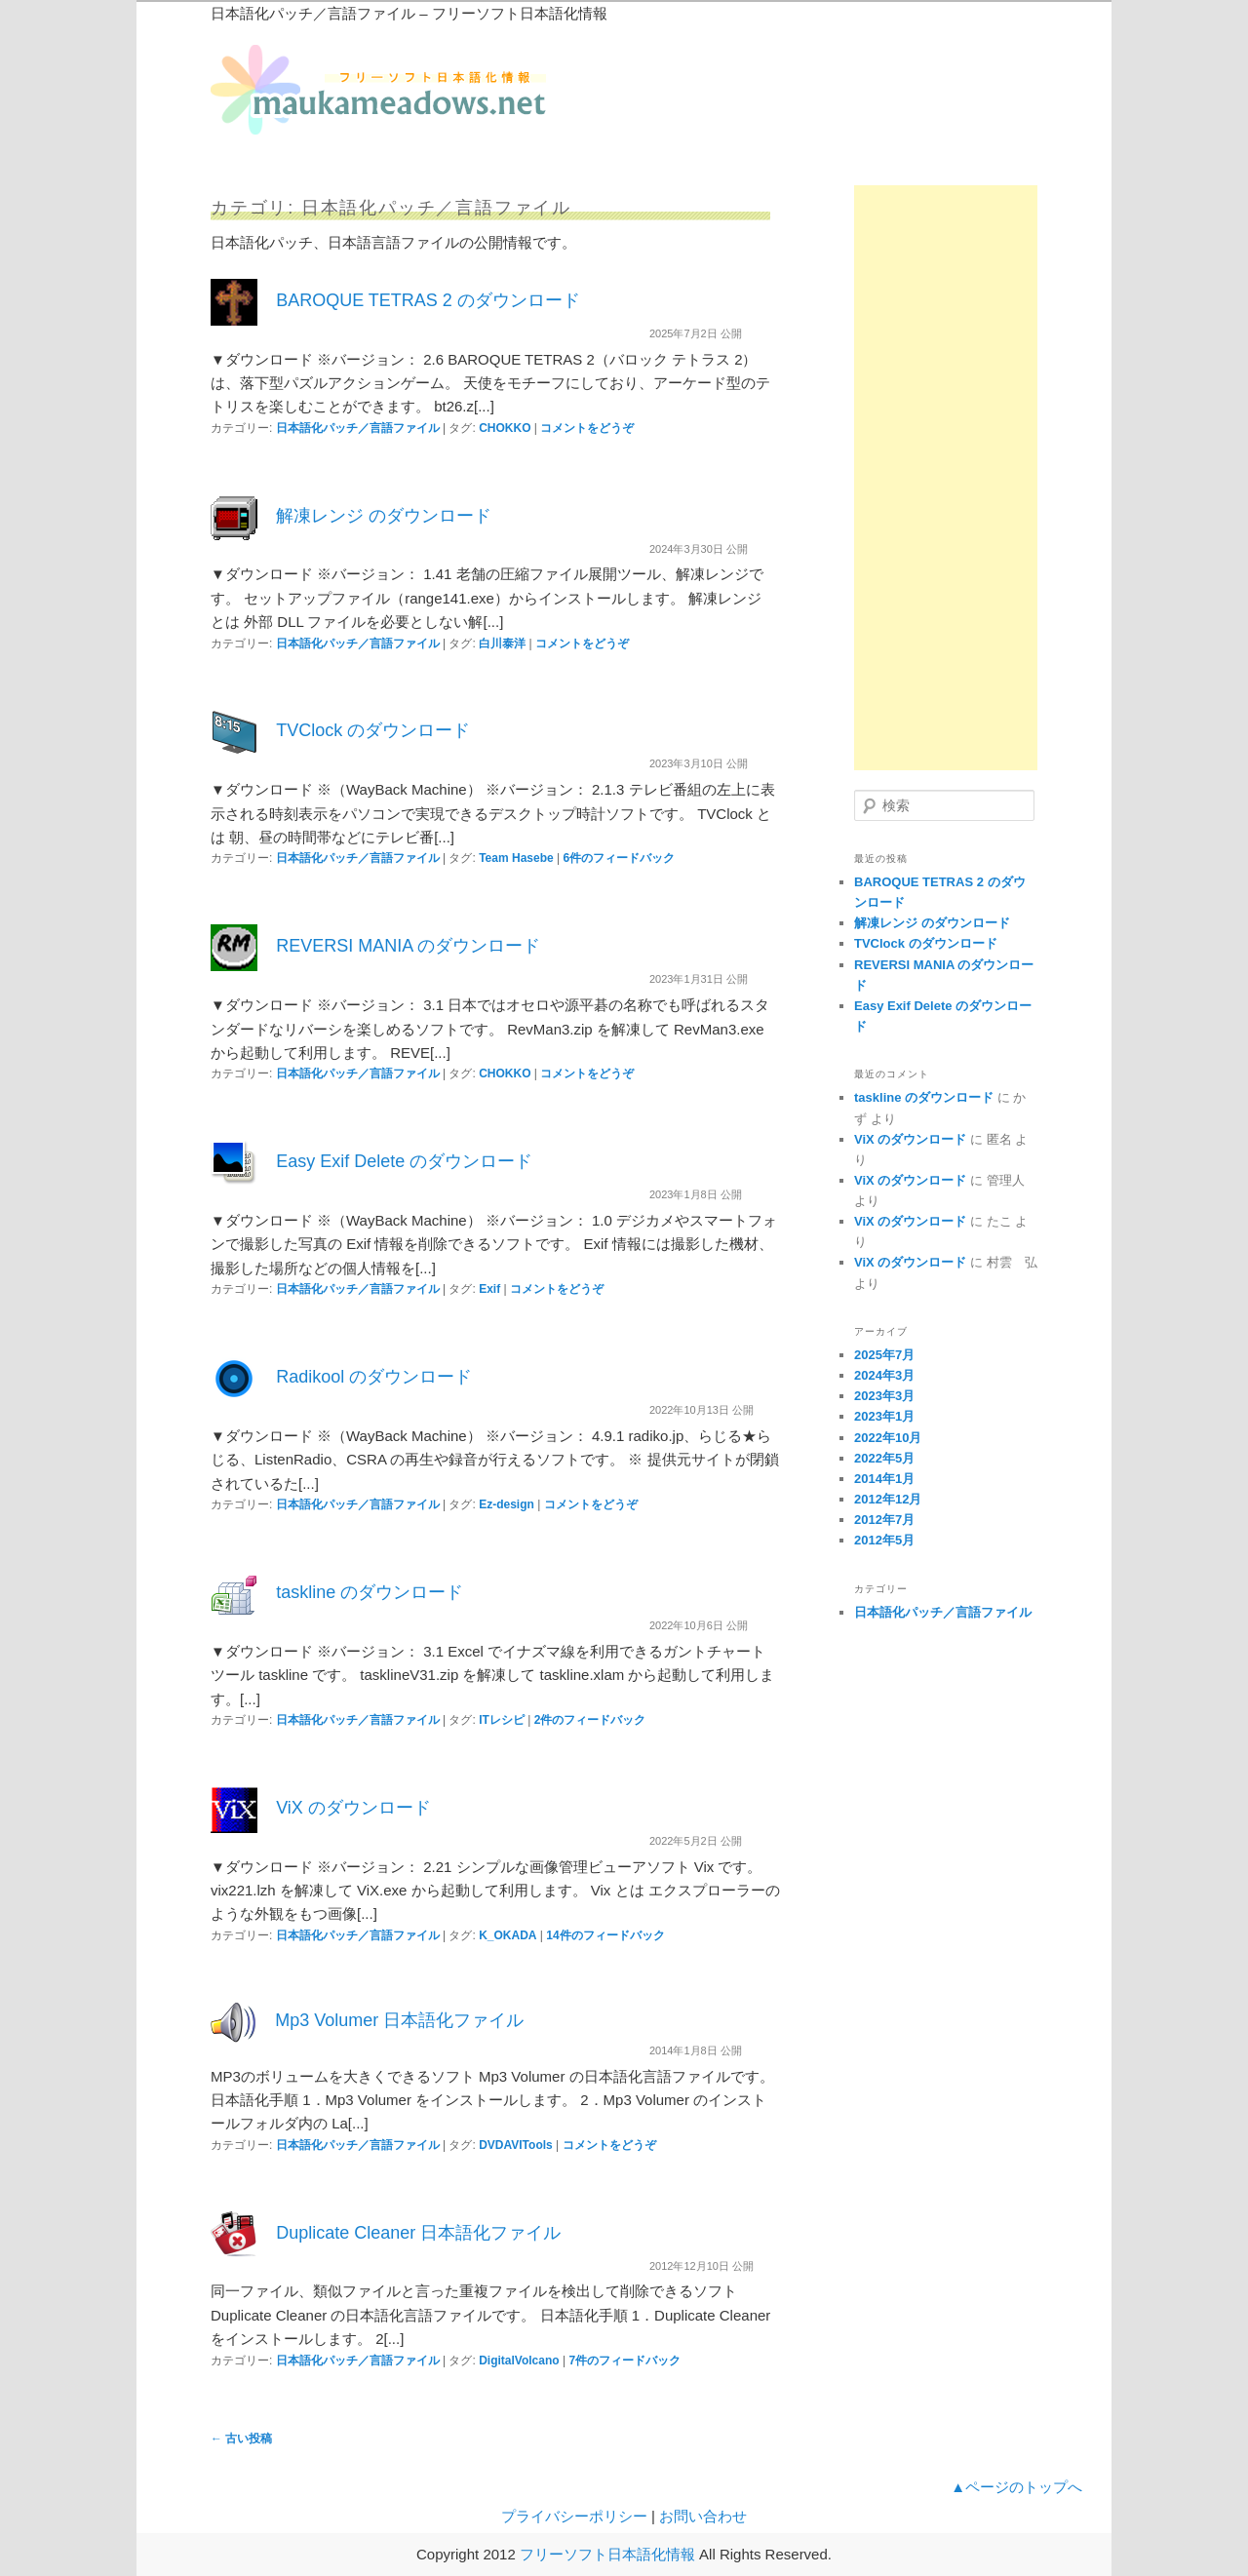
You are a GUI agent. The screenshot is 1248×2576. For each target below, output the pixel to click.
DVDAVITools (516, 2145)
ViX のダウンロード (353, 1807)
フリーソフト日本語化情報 (607, 2554)
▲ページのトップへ (1016, 2486)
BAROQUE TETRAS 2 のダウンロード (428, 300)
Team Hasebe (516, 858)
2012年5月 (884, 1540)
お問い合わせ (703, 2516)
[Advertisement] (945, 477)
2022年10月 (887, 1437)
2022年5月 (884, 1458)
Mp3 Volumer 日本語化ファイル (399, 2020)
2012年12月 (887, 1499)
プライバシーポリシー (574, 2516)
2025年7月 (884, 1354)
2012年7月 (884, 1519)
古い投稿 (241, 2438)
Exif (489, 1289)
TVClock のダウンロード (373, 730)
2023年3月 (884, 1395)
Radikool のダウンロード (374, 1376)
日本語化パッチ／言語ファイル (358, 428)
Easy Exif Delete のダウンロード (404, 1161)
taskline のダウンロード (369, 1592)
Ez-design (506, 1504)
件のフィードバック (619, 858)
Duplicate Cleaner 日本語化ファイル (418, 2233)
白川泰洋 (502, 643)
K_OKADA (507, 1935)
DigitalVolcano (519, 2360)
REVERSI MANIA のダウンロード (408, 946)
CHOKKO (504, 428)
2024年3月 (884, 1375)
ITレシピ (502, 1720)
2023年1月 (884, 1416)
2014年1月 (884, 1478)
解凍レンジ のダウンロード (383, 516)
